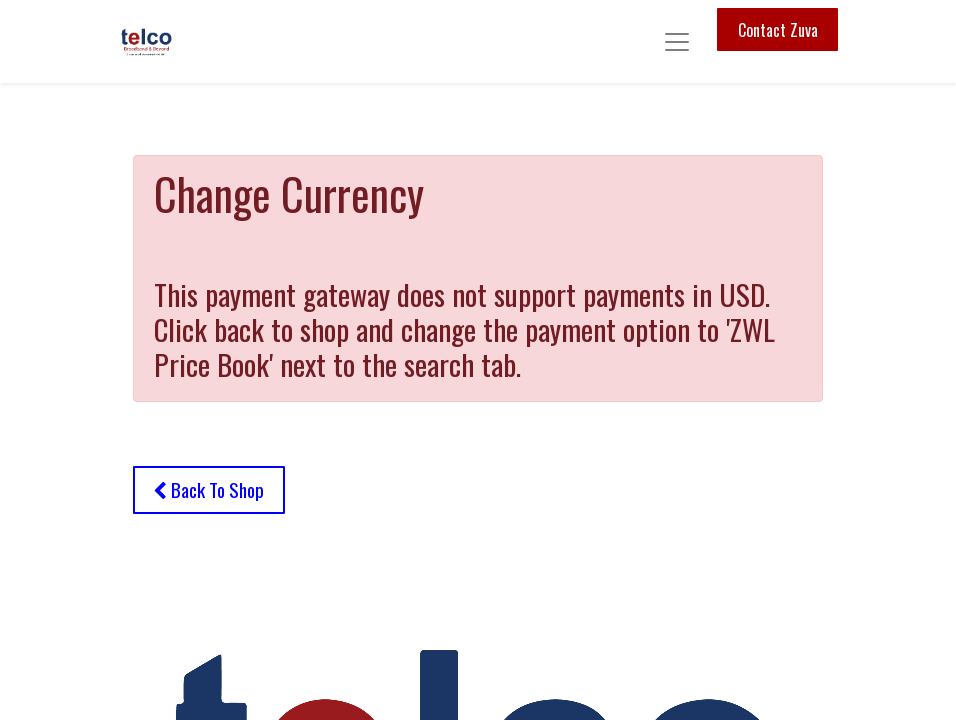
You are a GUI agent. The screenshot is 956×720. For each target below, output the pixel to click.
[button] (209, 490)
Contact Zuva (778, 30)
